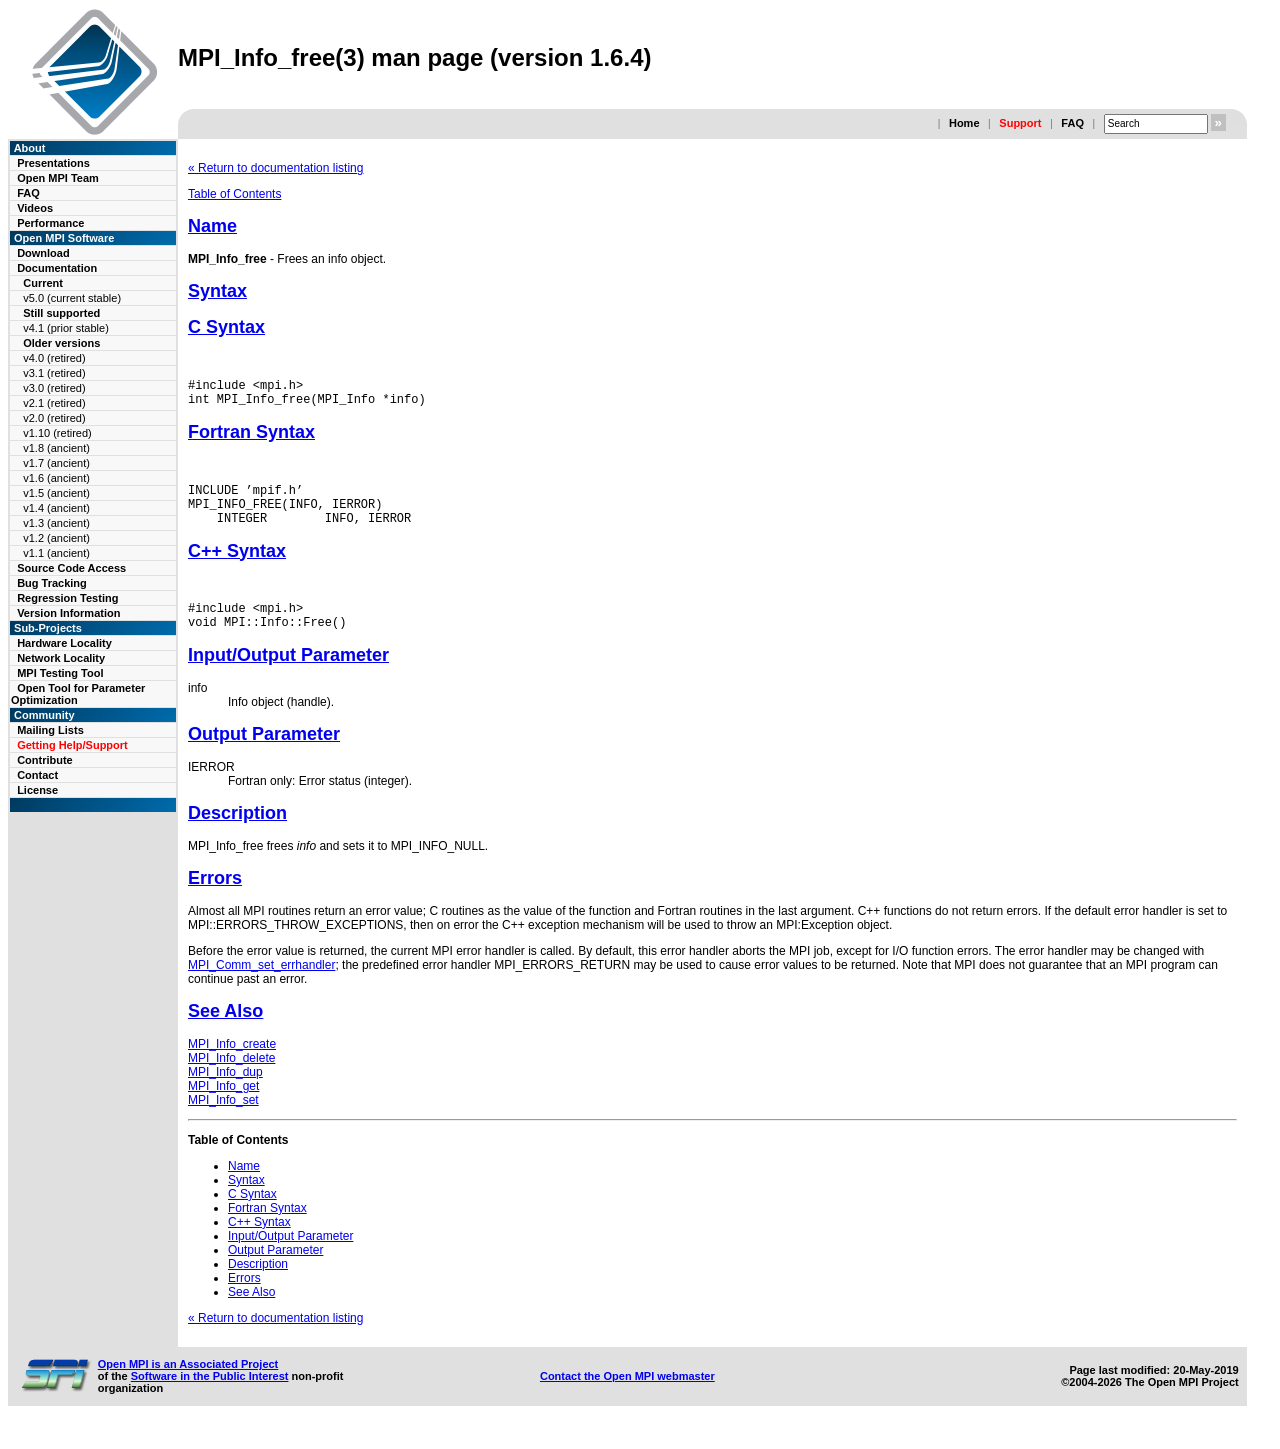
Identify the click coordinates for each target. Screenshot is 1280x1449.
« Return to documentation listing (275, 168)
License (37, 790)
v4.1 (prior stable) (66, 328)
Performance (50, 223)
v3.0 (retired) (54, 388)
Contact (37, 775)
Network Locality (61, 658)
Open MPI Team (58, 178)
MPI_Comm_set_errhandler (261, 986)
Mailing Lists (50, 730)
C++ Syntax (237, 566)
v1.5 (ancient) (56, 493)
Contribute (45, 760)
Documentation (57, 268)
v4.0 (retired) (54, 358)
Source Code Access (71, 568)
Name (212, 226)
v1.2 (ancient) (56, 538)
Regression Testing (67, 598)
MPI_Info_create (232, 1065)
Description (237, 834)
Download (43, 253)
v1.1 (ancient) (56, 553)
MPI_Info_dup (225, 1093)
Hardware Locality (64, 643)
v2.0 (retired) (54, 418)
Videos (35, 208)
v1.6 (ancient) (56, 478)
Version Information (68, 613)
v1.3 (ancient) (56, 523)
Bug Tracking (52, 583)
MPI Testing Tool (60, 673)
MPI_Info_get (223, 1107)
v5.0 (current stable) (72, 298)
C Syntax (226, 327)
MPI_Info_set (223, 1121)
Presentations (53, 163)
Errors (215, 899)
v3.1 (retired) (54, 373)
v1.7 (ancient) (56, 463)
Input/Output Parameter (288, 676)
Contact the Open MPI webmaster (627, 1397)
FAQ (1072, 123)
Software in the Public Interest (210, 1397)
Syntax (217, 291)
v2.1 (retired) (54, 403)
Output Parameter (264, 755)
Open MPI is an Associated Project (188, 1385)
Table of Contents (234, 194)
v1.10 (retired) (57, 433)
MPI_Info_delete (231, 1079)
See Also (225, 1032)
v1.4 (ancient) (56, 508)
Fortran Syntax (251, 438)
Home (964, 123)
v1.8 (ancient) (56, 448)
